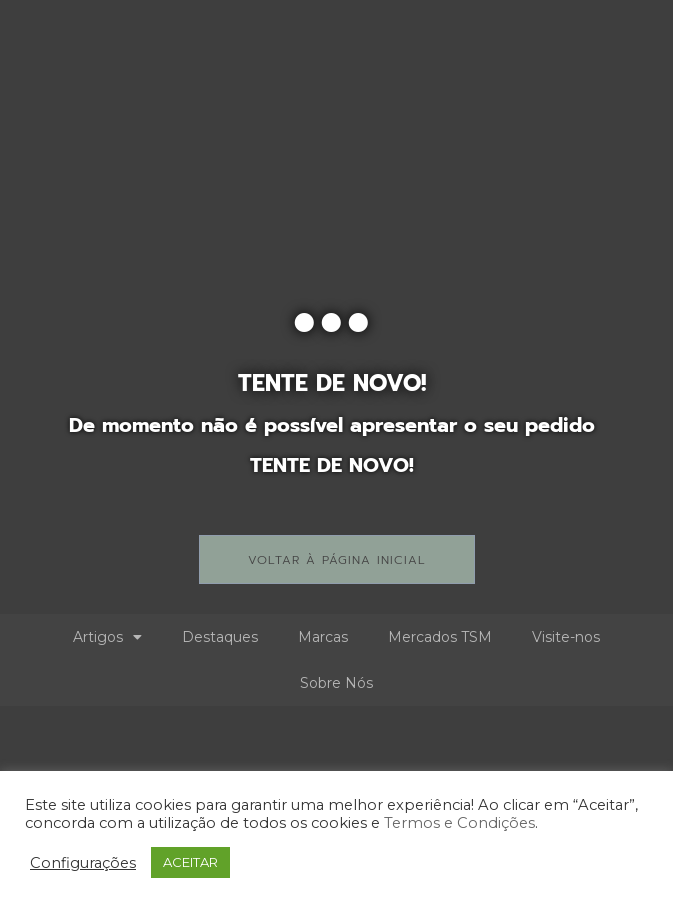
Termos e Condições (459, 823)
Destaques (220, 637)
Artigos (107, 637)
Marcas (323, 637)
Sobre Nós (336, 683)
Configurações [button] (83, 863)
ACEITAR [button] (190, 862)
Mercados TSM (440, 637)
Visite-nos (566, 637)
